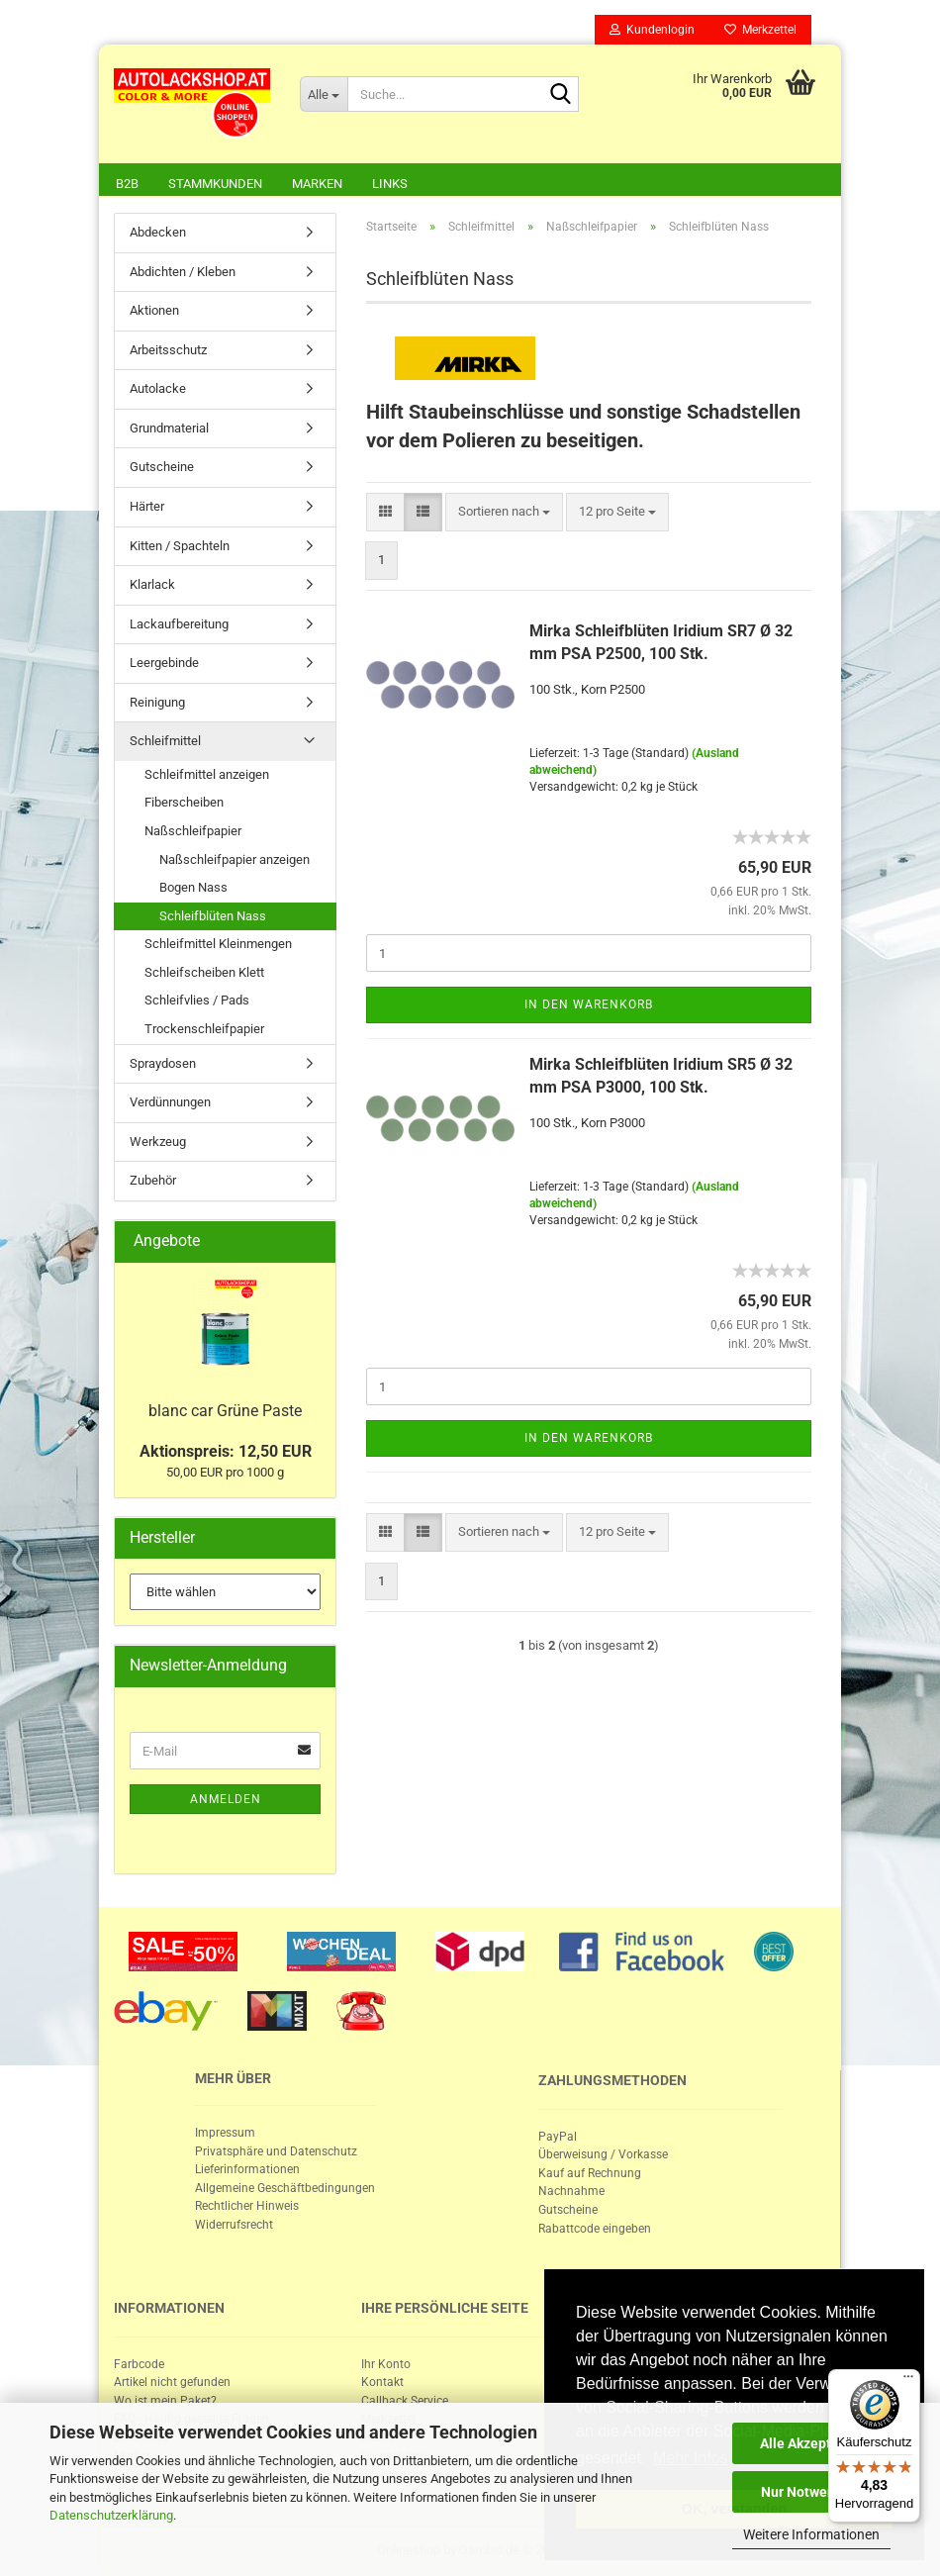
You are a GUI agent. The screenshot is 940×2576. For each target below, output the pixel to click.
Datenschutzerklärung (111, 2515)
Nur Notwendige (812, 2492)
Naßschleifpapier (192, 830)
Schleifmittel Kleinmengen (218, 943)
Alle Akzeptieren (812, 2443)
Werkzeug (158, 1141)
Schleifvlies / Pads (196, 1000)
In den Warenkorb (588, 1004)
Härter (147, 506)
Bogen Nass (193, 887)
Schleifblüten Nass (212, 915)
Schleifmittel (165, 740)
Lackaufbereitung (179, 624)
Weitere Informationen (811, 2534)
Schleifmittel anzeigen (206, 774)
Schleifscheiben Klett (204, 972)
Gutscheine (162, 466)
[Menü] (908, 2381)
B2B (127, 183)
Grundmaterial (169, 428)
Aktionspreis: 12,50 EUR (226, 1451)
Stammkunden (215, 183)
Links (390, 183)
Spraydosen (163, 1063)
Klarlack (152, 584)
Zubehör (153, 1180)
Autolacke (158, 388)
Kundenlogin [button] (652, 30)
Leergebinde (164, 662)
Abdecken (158, 232)
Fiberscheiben (184, 802)
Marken (317, 183)
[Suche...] (323, 94)
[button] (385, 512)
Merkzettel (760, 30)
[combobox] (504, 512)
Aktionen (154, 310)
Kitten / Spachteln (180, 545)
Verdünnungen (170, 1102)
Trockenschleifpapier (204, 1028)
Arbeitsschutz (168, 349)
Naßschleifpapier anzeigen (234, 859)
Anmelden (225, 1799)
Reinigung (157, 702)
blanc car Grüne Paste (225, 1410)
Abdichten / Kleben (182, 271)
